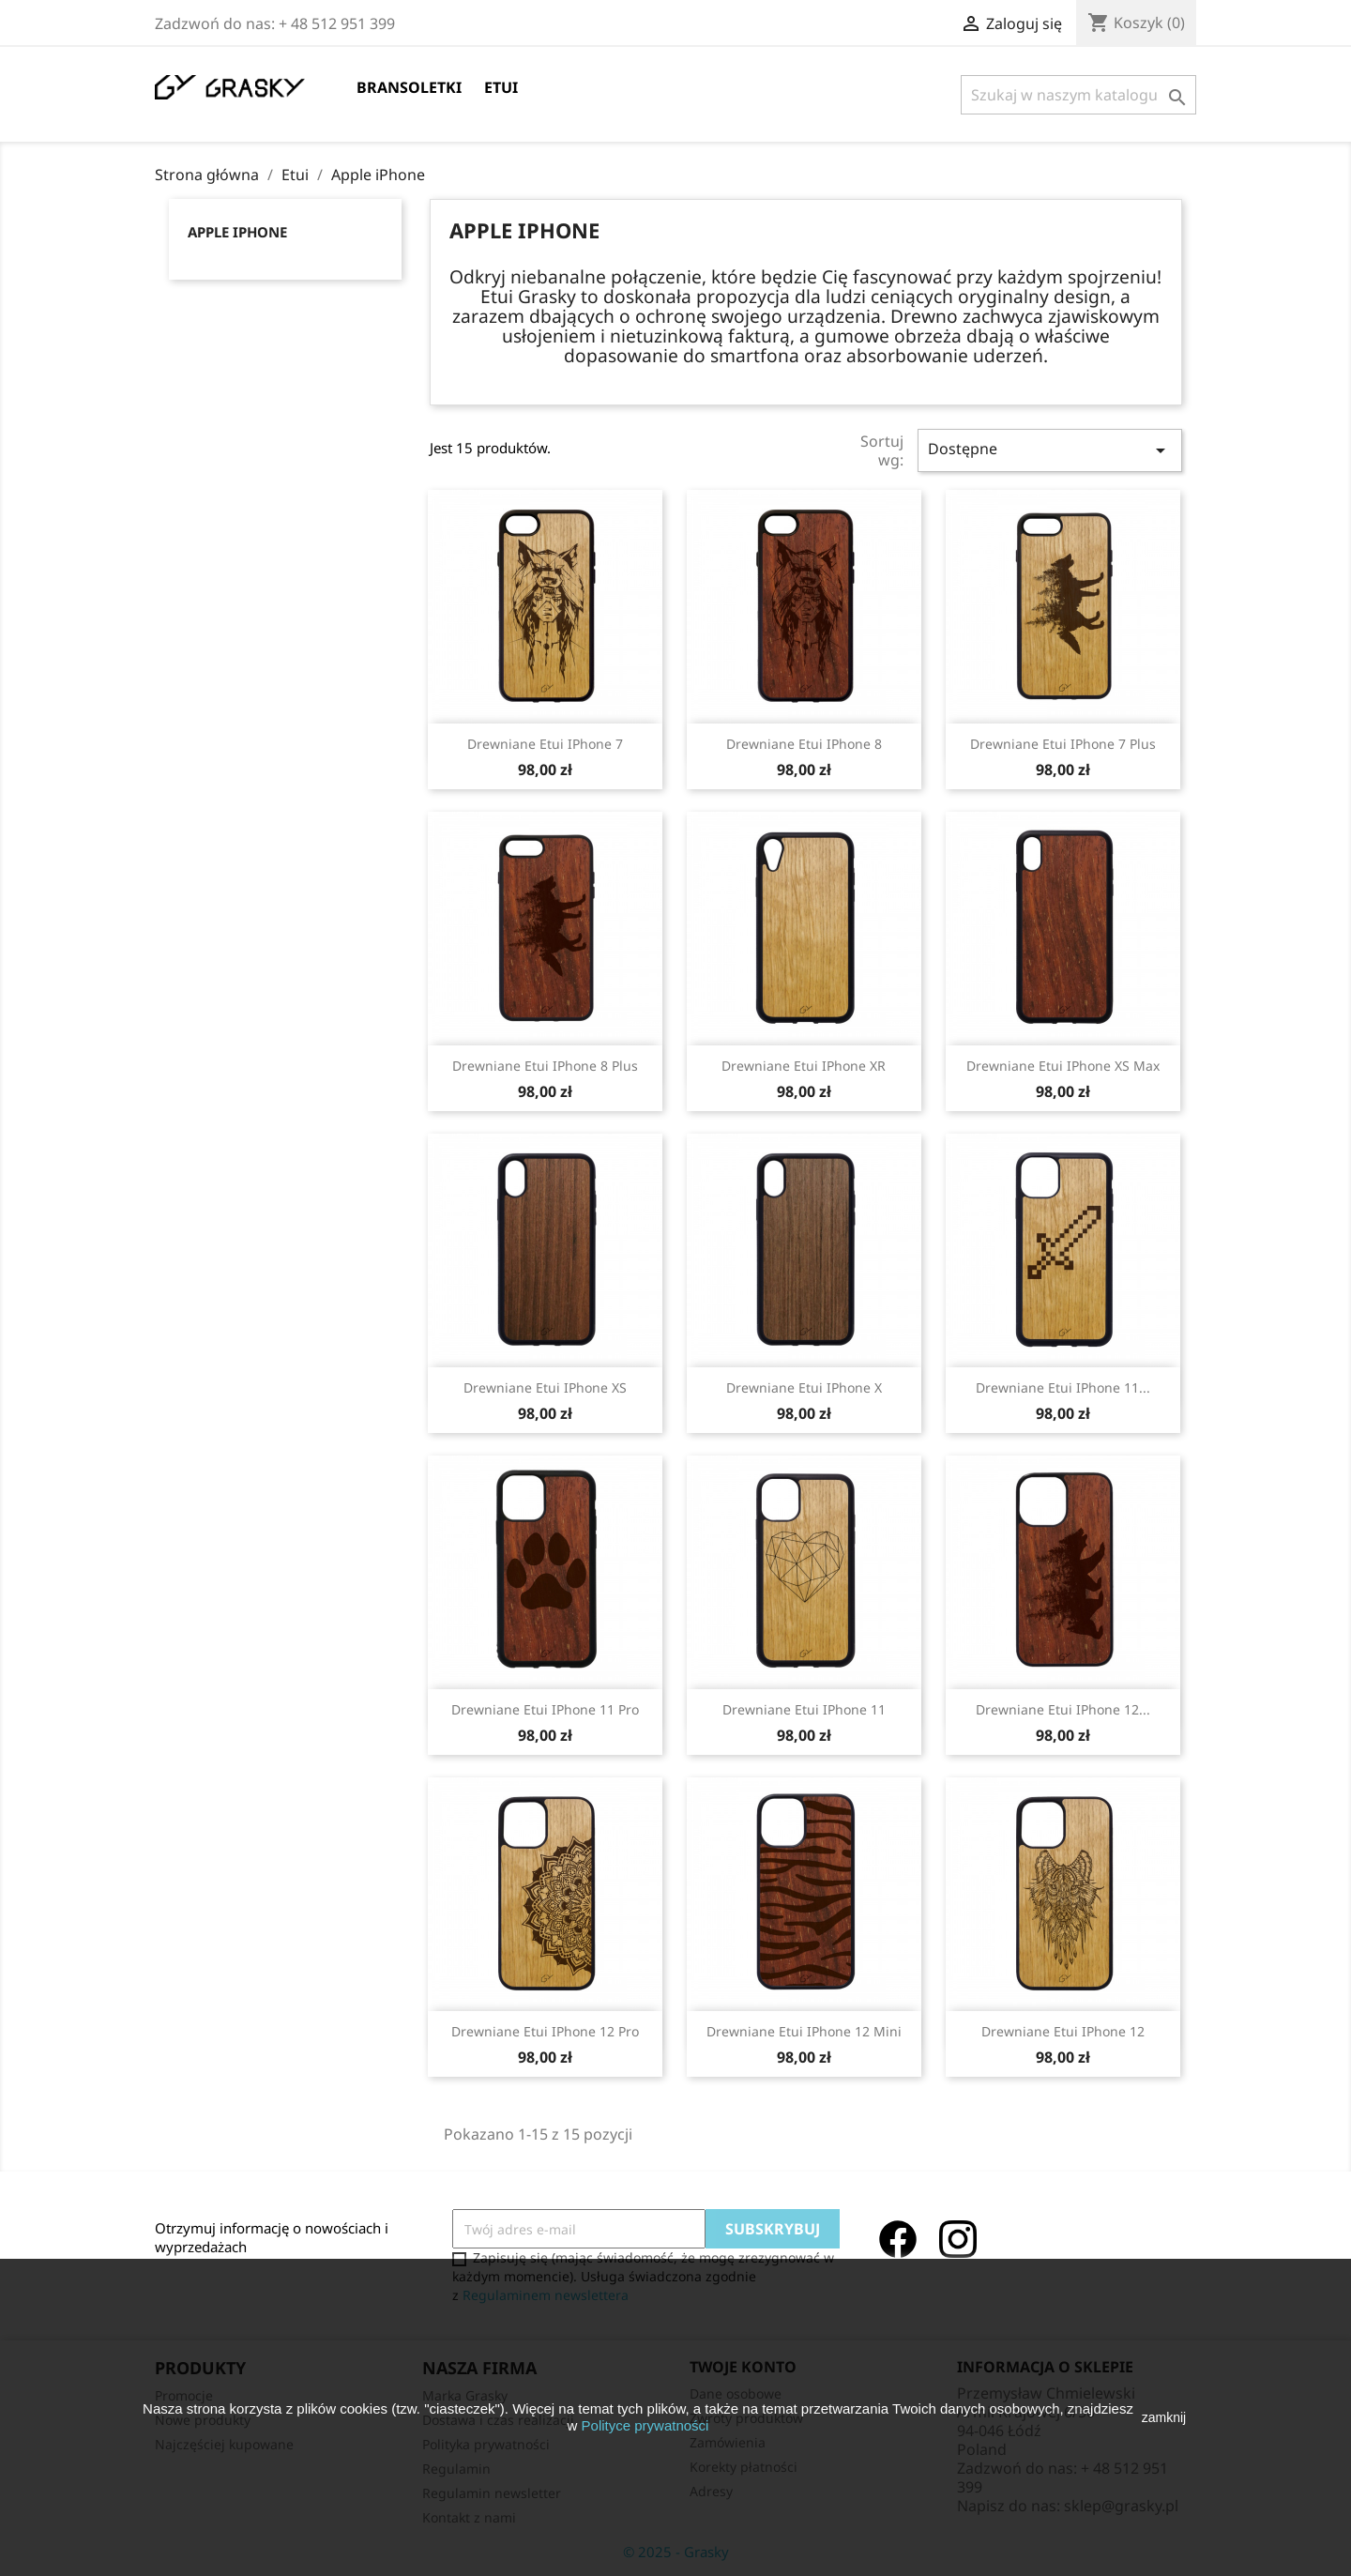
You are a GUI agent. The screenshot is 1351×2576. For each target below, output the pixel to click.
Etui (501, 87)
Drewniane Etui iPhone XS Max (1063, 1066)
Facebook (898, 2239)
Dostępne (1050, 450)
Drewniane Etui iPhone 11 (804, 1709)
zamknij (1164, 2417)
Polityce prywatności (645, 2425)
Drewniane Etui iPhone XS (545, 1387)
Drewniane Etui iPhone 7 (545, 744)
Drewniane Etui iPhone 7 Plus (1063, 744)
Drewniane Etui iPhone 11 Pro (545, 1709)
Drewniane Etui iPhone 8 (804, 744)
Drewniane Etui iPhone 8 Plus (545, 1066)
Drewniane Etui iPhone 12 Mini (804, 2031)
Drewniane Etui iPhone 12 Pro (545, 2031)
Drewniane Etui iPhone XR (803, 1066)
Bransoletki (409, 87)
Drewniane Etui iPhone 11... (1063, 1387)
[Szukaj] (1078, 94)
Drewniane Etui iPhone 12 (1063, 2031)
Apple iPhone (237, 231)
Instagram (958, 2239)
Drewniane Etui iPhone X (804, 1387)
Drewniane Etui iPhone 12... (1063, 1709)
